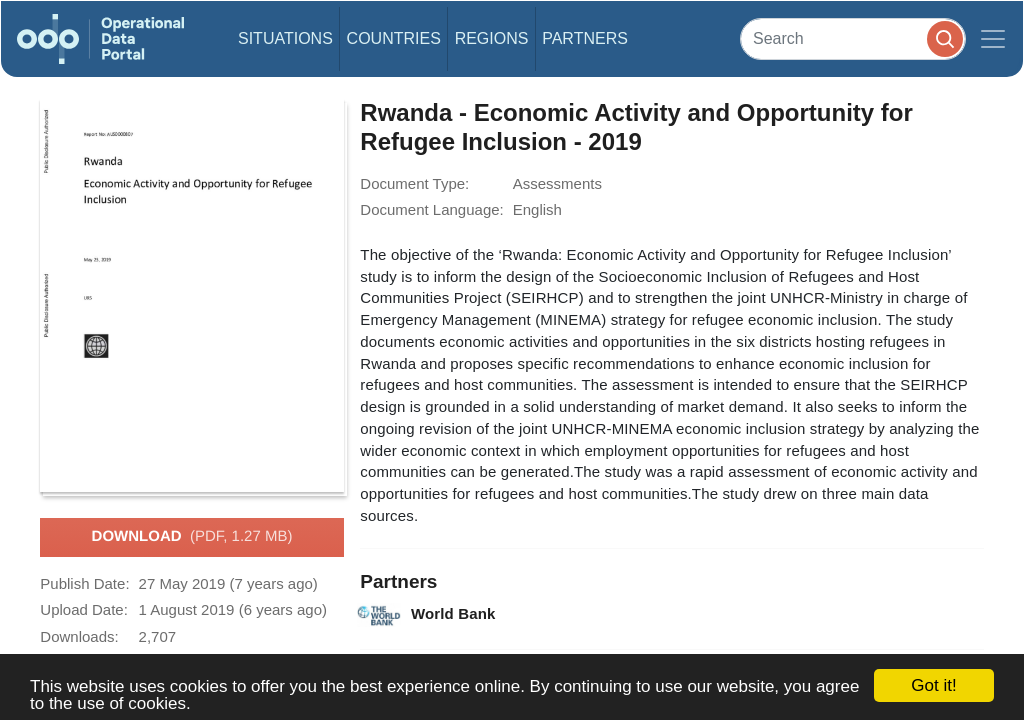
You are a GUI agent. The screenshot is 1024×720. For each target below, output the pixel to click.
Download (192, 537)
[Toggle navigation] (993, 39)
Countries (394, 38)
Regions (492, 38)
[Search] (853, 38)
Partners (585, 38)
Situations (285, 38)
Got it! (933, 685)
